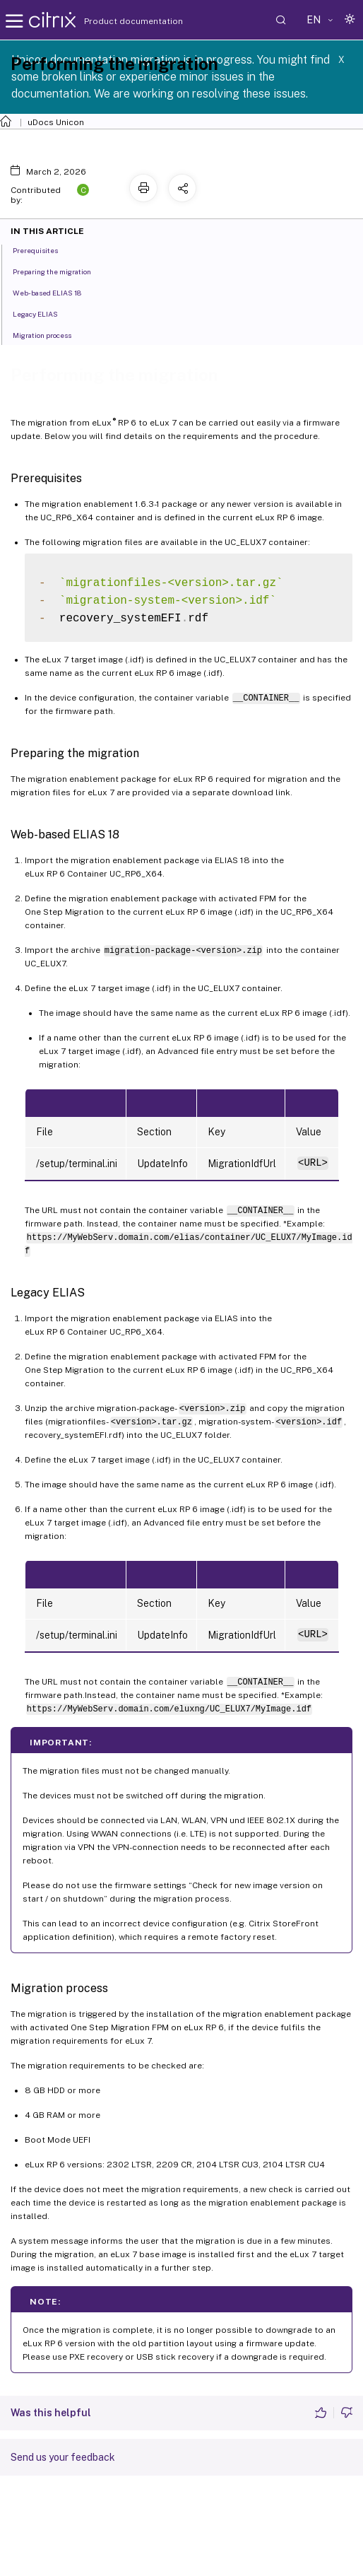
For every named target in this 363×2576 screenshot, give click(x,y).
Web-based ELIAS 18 (55, 292)
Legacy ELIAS (43, 313)
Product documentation (116, 21)
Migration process (50, 334)
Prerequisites (43, 249)
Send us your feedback (63, 2457)
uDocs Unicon (56, 122)
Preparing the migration (60, 271)
